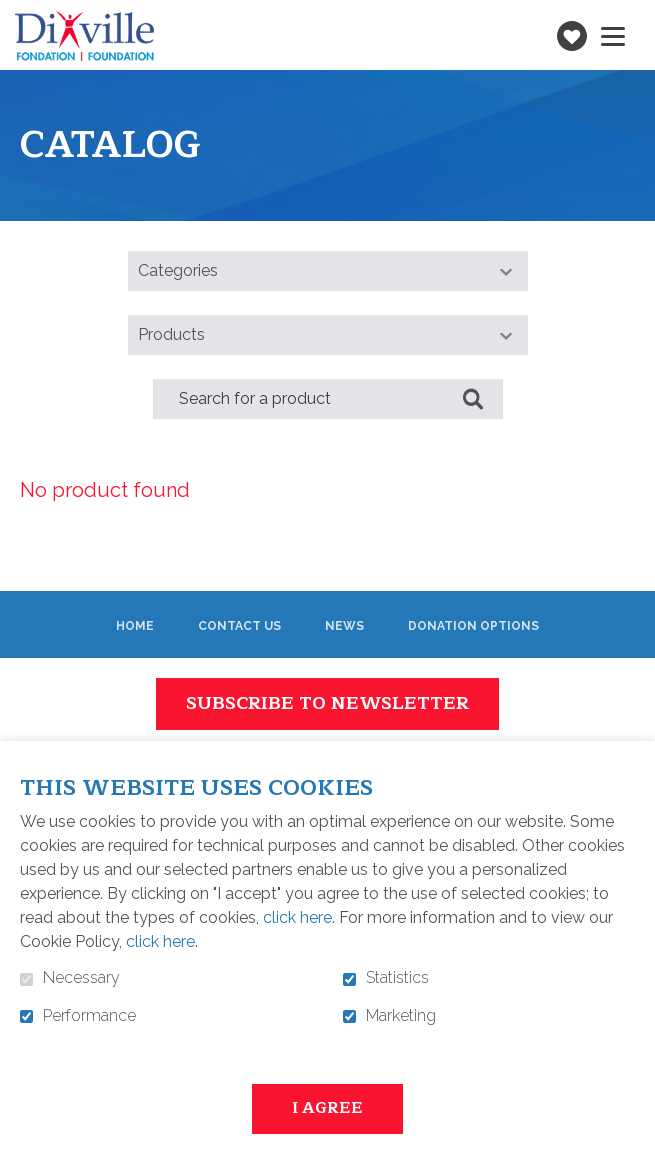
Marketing (401, 1016)
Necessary (81, 978)
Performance (89, 1016)
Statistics (397, 978)
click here (297, 917)
